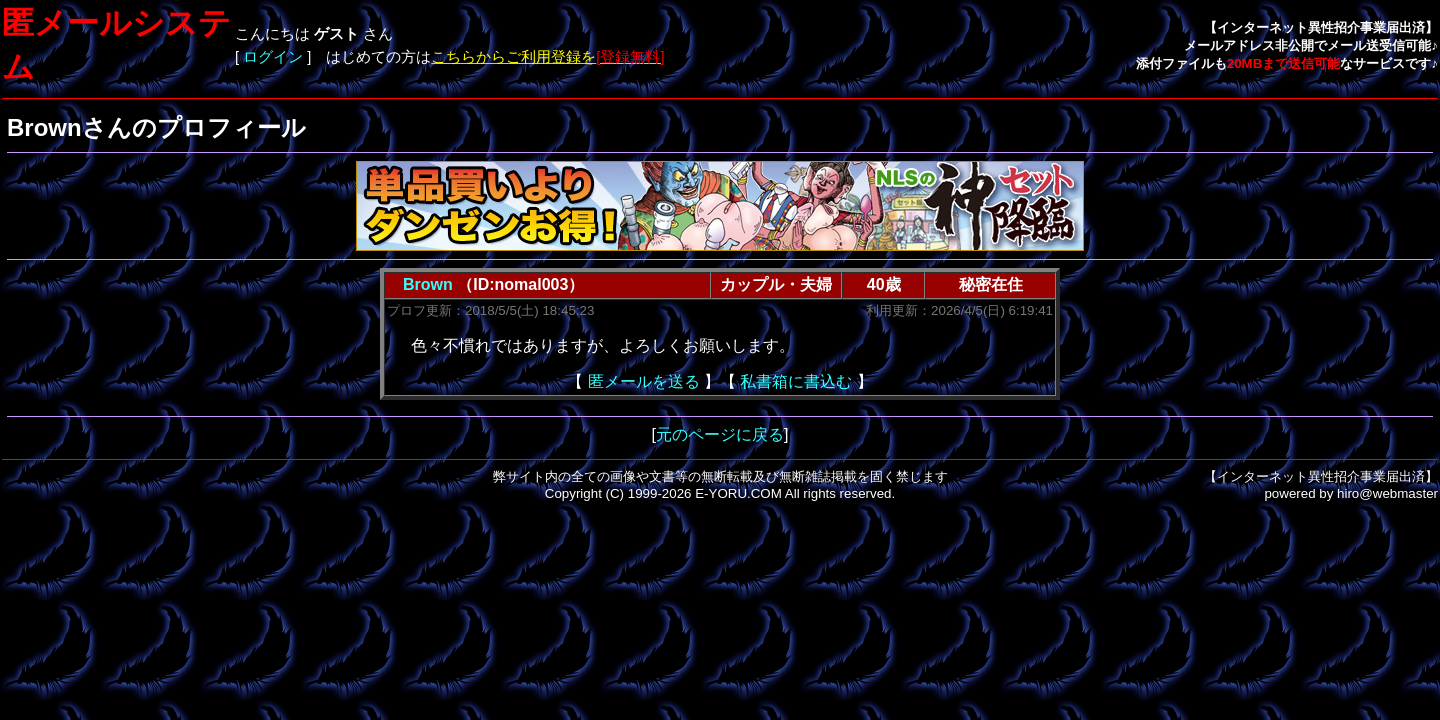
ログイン (273, 57)
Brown (428, 284)
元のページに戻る (720, 434)
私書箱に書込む (796, 381)
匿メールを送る (644, 381)
